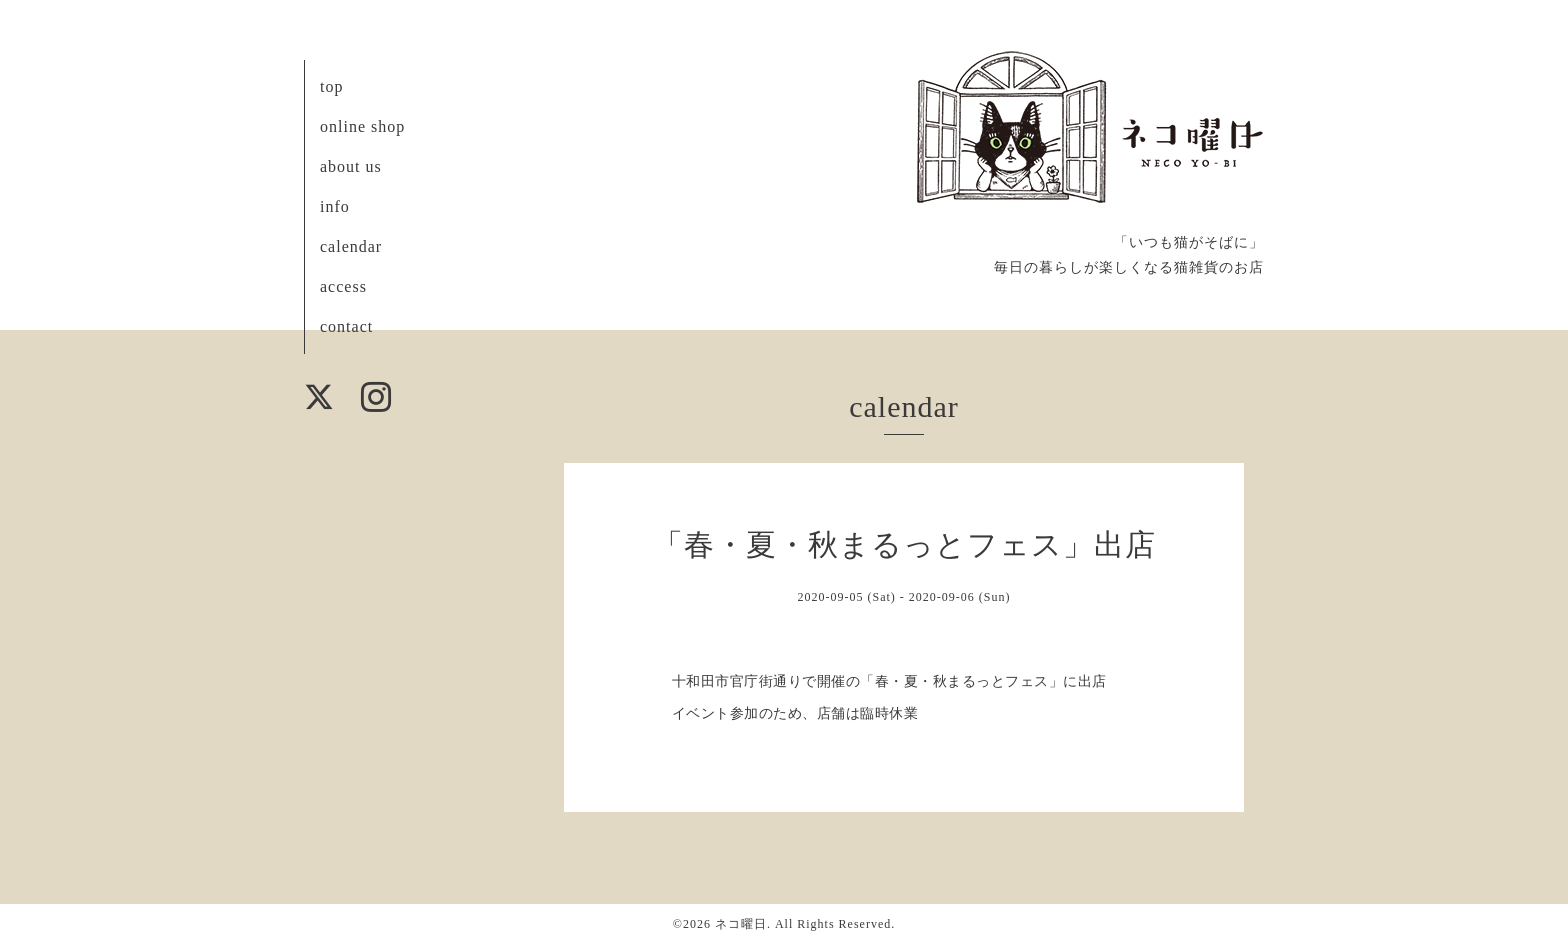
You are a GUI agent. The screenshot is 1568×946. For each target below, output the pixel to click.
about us (351, 166)
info (335, 206)
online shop (362, 126)
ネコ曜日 (741, 924)
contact (346, 326)
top (331, 86)
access (343, 286)
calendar (351, 246)
